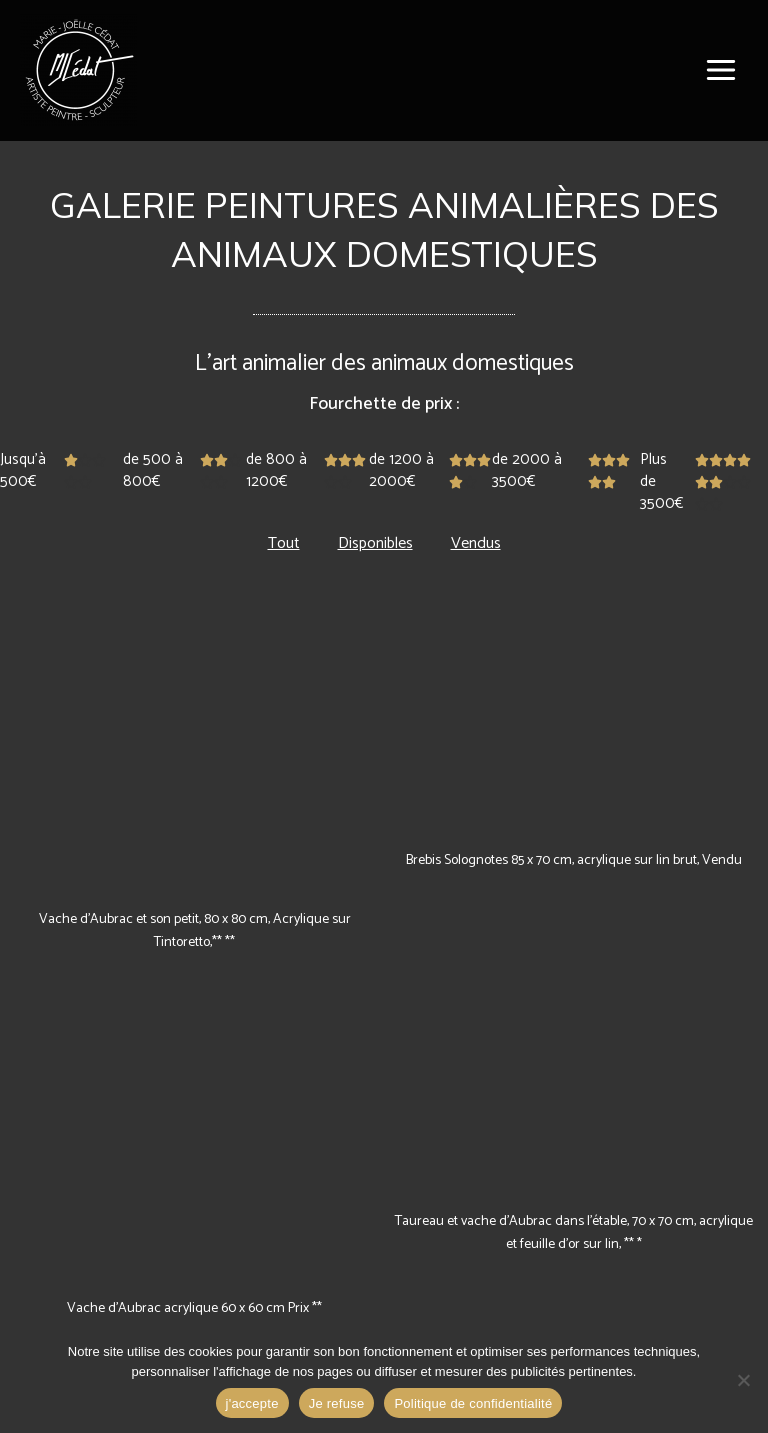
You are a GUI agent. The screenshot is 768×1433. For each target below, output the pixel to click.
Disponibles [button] (375, 543)
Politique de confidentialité (473, 1403)
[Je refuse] (743, 1380)
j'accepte (252, 1403)
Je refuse (337, 1403)
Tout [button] (284, 543)
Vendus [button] (476, 543)
